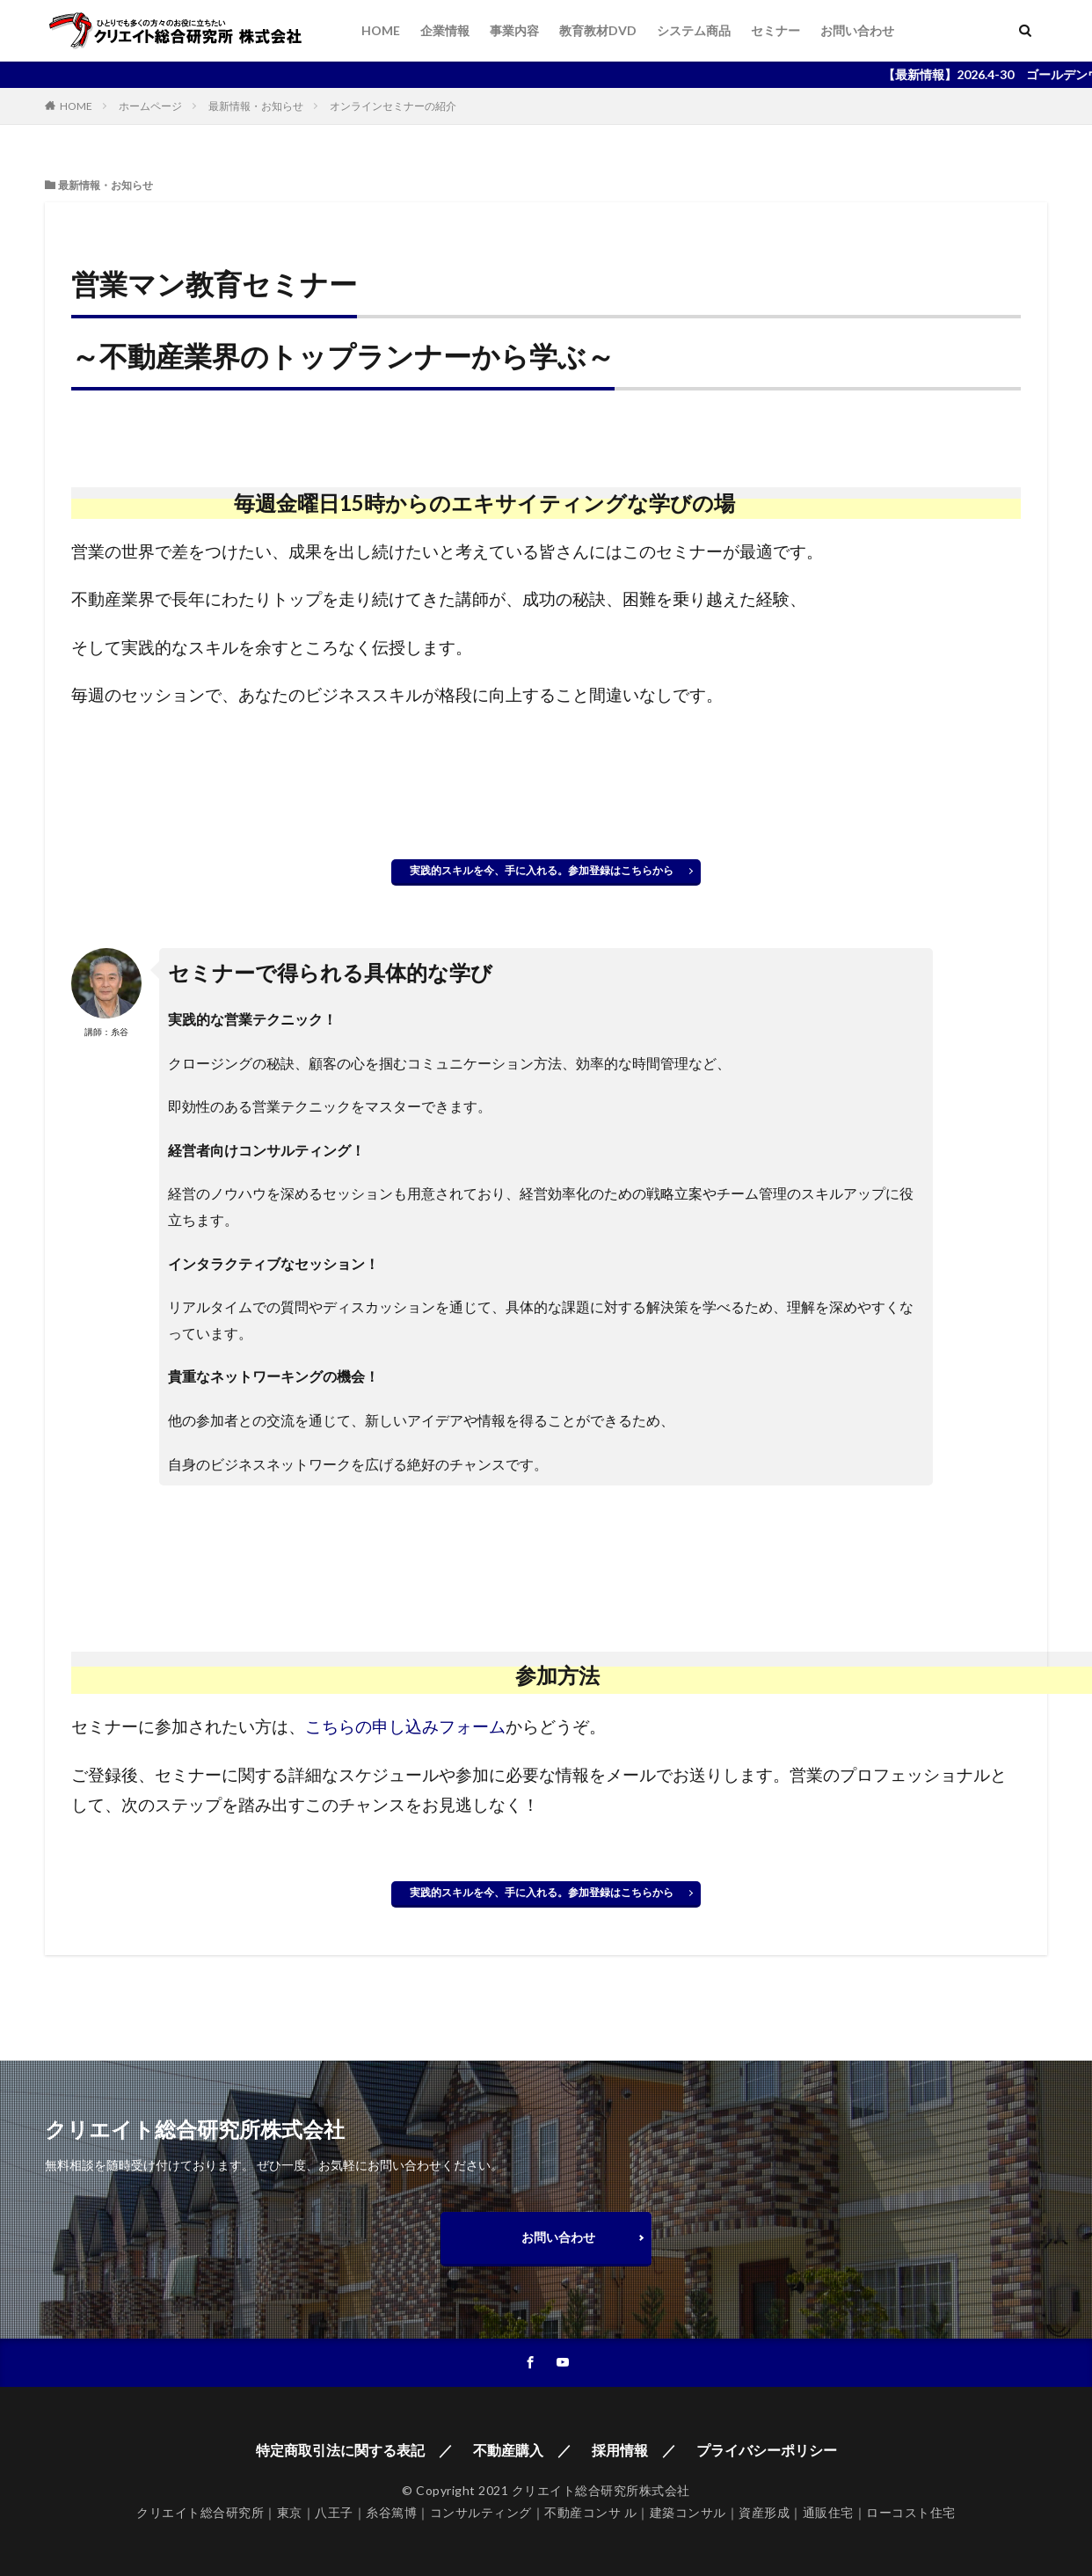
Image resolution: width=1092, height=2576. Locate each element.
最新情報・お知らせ (255, 106)
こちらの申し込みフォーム (405, 1726)
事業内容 (514, 30)
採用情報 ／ (634, 2449)
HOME (380, 30)
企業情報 (445, 30)
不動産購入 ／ (522, 2449)
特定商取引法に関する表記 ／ (354, 2449)
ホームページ (150, 106)
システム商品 (694, 30)
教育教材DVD (598, 30)
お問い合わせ (857, 30)
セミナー (775, 30)
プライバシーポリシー (766, 2449)
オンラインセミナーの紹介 (393, 106)
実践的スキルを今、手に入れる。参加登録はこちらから (547, 870)
